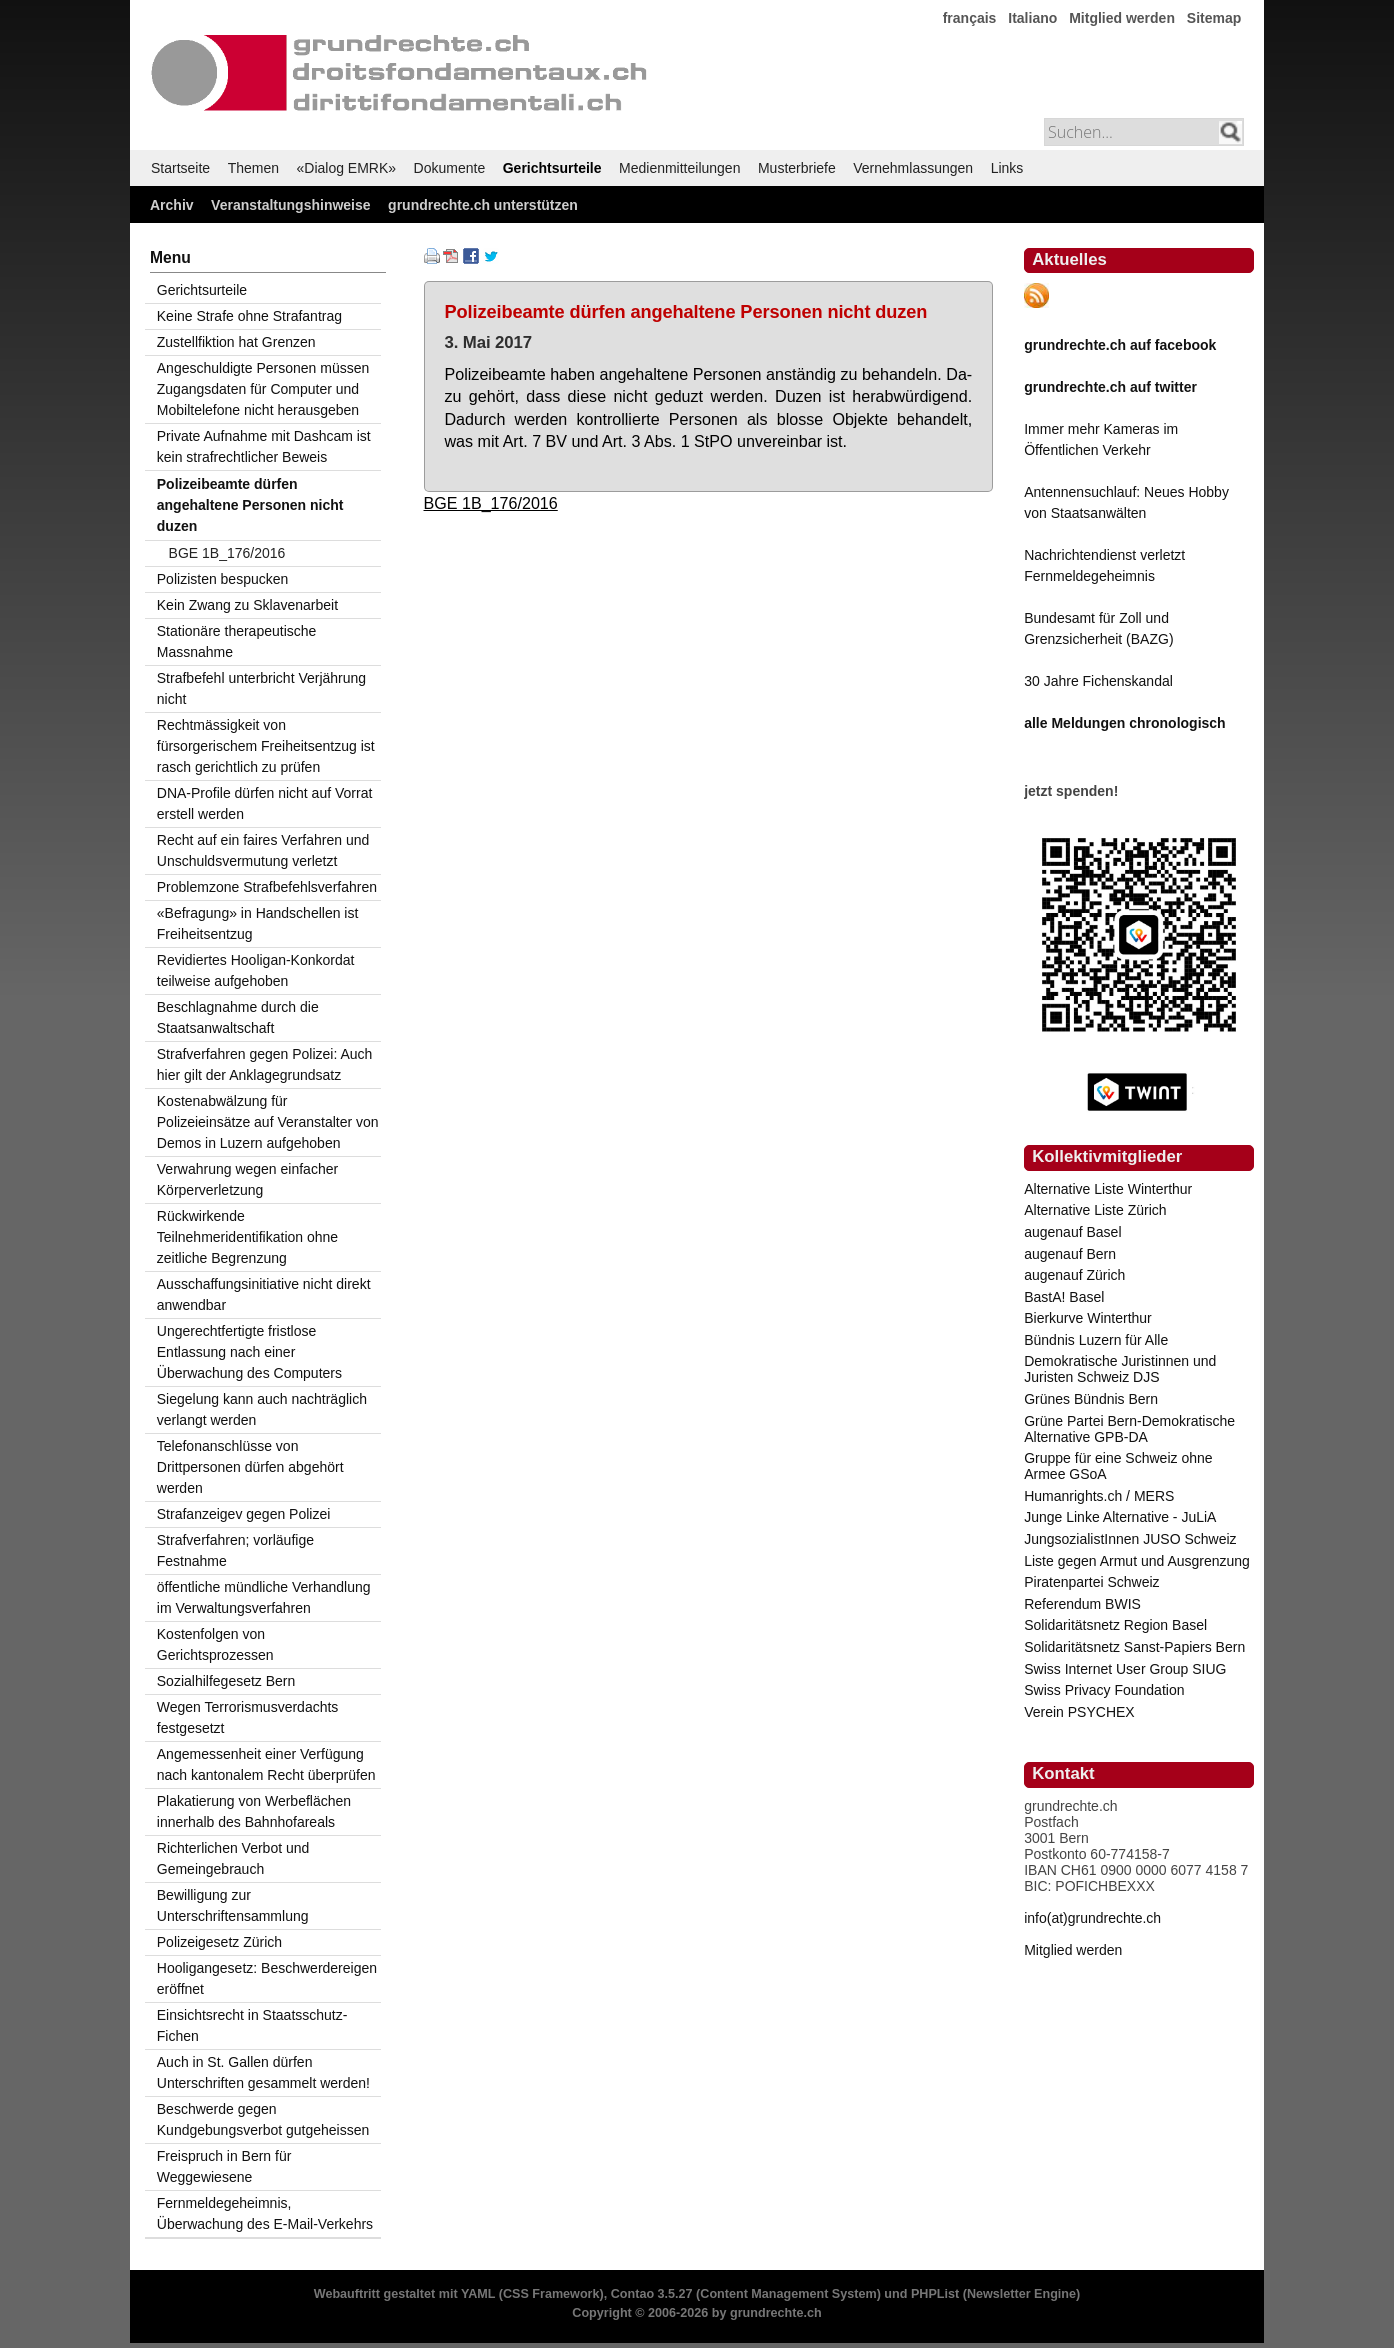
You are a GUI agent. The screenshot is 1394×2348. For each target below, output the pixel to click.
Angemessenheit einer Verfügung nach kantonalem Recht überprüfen (266, 1764)
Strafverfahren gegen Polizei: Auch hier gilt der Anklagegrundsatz (265, 1064)
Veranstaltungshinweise (291, 205)
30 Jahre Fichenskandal (1098, 681)
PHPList (935, 2294)
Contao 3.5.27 (652, 2294)
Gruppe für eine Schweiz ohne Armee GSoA (1118, 1466)
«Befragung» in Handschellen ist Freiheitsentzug (258, 923)
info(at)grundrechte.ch (1092, 1918)
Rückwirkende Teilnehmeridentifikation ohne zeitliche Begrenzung (247, 1237)
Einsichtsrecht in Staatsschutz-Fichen (252, 2025)
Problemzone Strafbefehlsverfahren (267, 887)
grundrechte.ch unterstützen (483, 205)
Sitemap (1214, 18)
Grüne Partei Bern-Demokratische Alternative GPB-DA (1129, 1429)
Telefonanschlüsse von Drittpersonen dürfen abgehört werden (250, 1467)
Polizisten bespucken (223, 579)
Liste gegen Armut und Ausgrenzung (1137, 1561)
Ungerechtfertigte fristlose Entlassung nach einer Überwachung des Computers (249, 1352)
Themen (253, 168)
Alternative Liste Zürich (1095, 1210)
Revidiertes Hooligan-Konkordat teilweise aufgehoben (256, 970)
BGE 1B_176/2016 (491, 503)
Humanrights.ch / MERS (1099, 1496)
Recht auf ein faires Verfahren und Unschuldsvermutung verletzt (263, 850)
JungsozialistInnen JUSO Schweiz (1130, 1539)
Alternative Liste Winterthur (1108, 1189)
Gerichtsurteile (552, 168)
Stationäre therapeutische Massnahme (237, 641)
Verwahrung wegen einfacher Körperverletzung (247, 1179)
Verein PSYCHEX (1079, 1712)
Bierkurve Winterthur (1088, 1318)
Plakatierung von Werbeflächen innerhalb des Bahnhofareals (254, 1811)
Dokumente (450, 168)
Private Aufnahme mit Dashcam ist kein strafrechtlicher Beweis (264, 446)
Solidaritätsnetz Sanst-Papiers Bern (1134, 1647)
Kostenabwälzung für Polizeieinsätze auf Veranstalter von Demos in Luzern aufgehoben (268, 1122)
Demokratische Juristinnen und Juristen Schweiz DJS (1120, 1369)
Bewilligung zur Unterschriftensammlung (233, 1905)
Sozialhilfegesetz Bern (226, 1681)
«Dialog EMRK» (347, 168)
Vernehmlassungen (913, 168)
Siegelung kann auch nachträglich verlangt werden (262, 1409)
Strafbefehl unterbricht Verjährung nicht (261, 688)
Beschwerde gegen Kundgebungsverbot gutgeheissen (263, 2119)
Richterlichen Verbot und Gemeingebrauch (233, 1858)
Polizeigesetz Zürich (219, 1942)
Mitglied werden (1122, 18)
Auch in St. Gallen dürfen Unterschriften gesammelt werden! (263, 2072)
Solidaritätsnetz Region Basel (1115, 1625)
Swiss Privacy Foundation (1104, 1690)
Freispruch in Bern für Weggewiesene (224, 2166)
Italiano (1032, 18)
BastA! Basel (1064, 1297)
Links (1007, 168)
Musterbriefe (797, 168)
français (970, 18)
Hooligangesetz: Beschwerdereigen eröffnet (267, 1978)
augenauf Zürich (1074, 1275)
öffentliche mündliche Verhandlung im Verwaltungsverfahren (264, 1597)
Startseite (180, 168)
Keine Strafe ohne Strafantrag (249, 316)
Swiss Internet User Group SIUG (1125, 1669)
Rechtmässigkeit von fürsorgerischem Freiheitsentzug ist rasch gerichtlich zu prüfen (266, 746)
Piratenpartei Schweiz (1091, 1582)
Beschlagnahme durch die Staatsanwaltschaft (238, 1017)
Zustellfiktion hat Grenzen (236, 342)
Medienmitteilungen (679, 168)
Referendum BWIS (1082, 1604)
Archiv (172, 205)
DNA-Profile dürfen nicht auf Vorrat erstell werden (265, 803)
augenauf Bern (1070, 1254)
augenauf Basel (1072, 1232)
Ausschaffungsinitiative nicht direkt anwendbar (264, 1294)
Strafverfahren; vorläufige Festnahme (235, 1550)
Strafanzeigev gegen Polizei (244, 1514)
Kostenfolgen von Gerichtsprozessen (215, 1644)
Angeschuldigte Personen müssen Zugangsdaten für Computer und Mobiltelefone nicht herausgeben (263, 389)
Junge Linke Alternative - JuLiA (1120, 1517)
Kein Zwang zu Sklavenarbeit (247, 605)
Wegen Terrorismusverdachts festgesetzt (248, 1717)
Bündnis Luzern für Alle (1096, 1340)
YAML (478, 2294)
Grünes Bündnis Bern (1091, 1399)
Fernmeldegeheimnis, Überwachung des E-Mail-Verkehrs (265, 2213)
